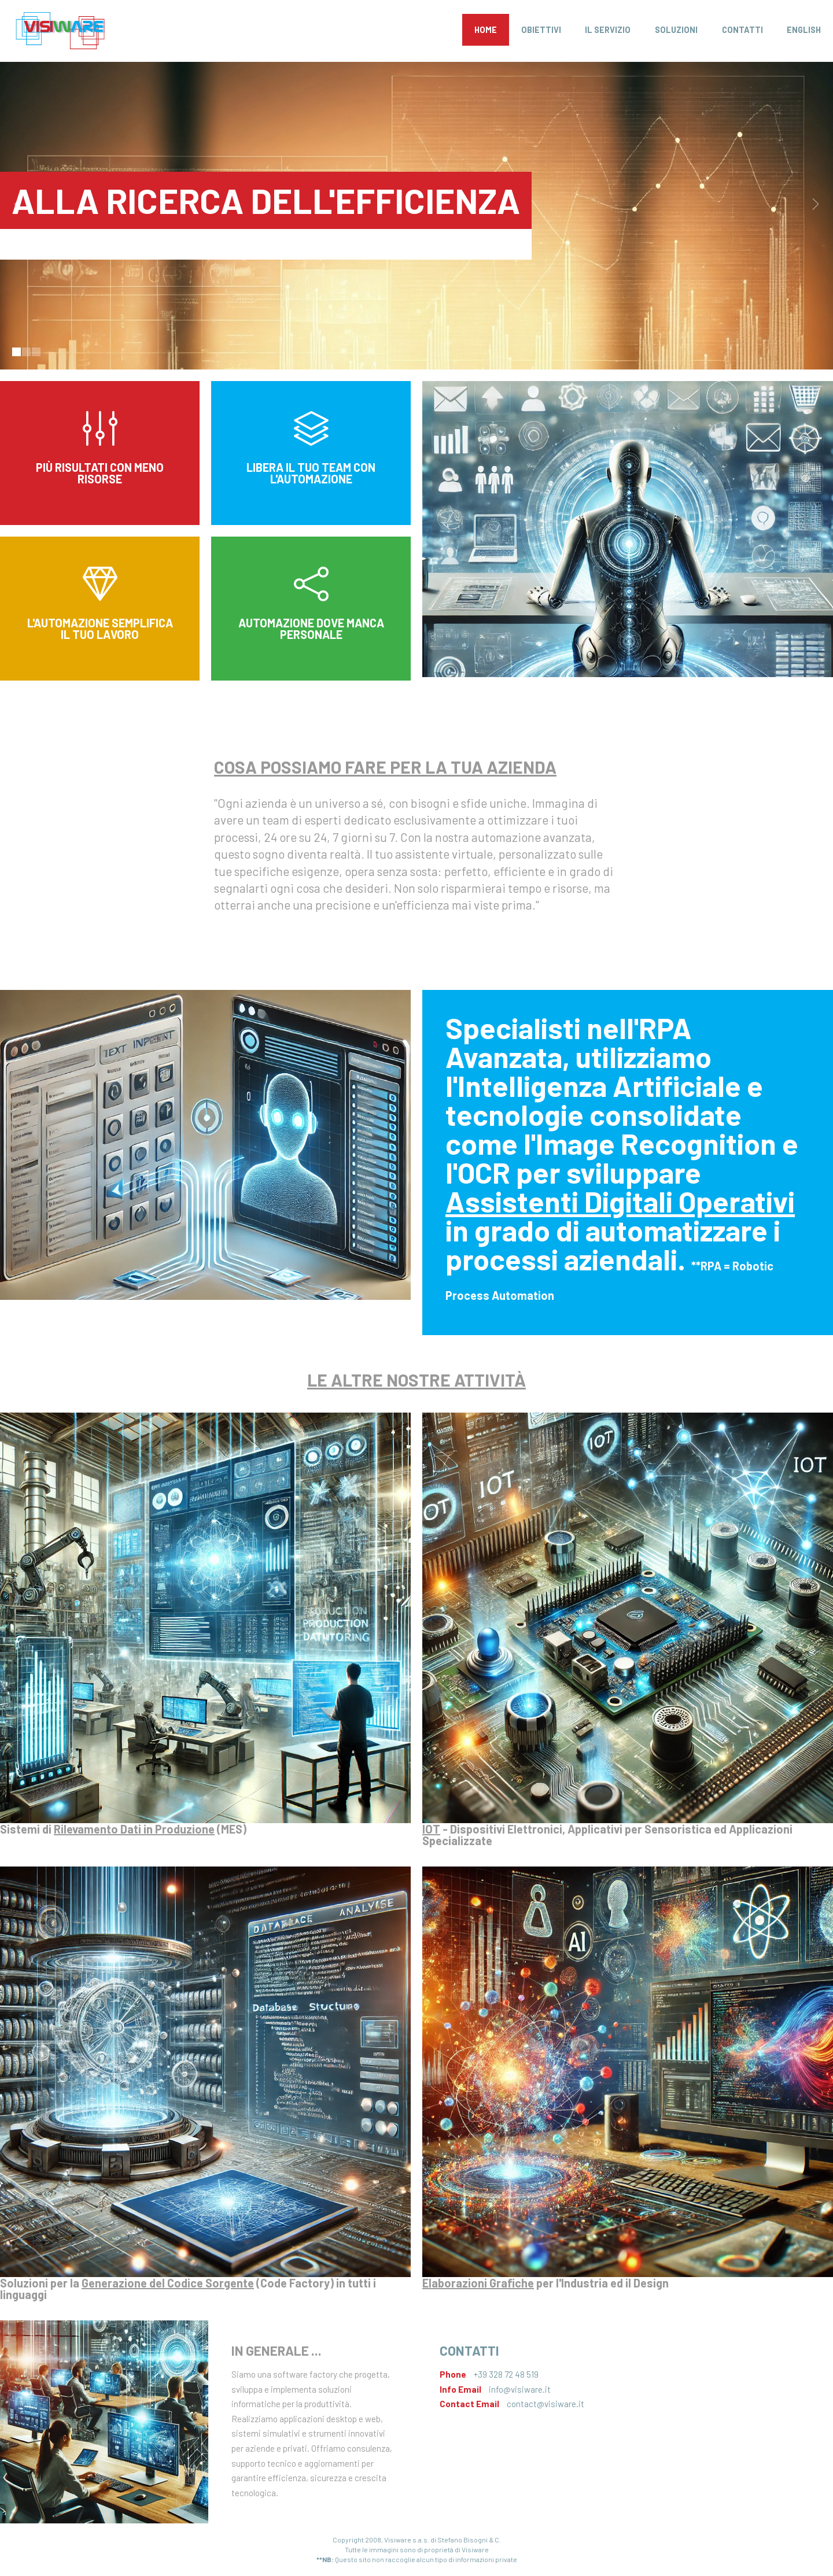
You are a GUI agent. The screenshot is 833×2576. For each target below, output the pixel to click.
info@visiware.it (520, 2389)
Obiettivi (541, 30)
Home (485, 30)
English (804, 30)
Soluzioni (676, 30)
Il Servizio (608, 30)
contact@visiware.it (545, 2403)
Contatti (742, 30)
